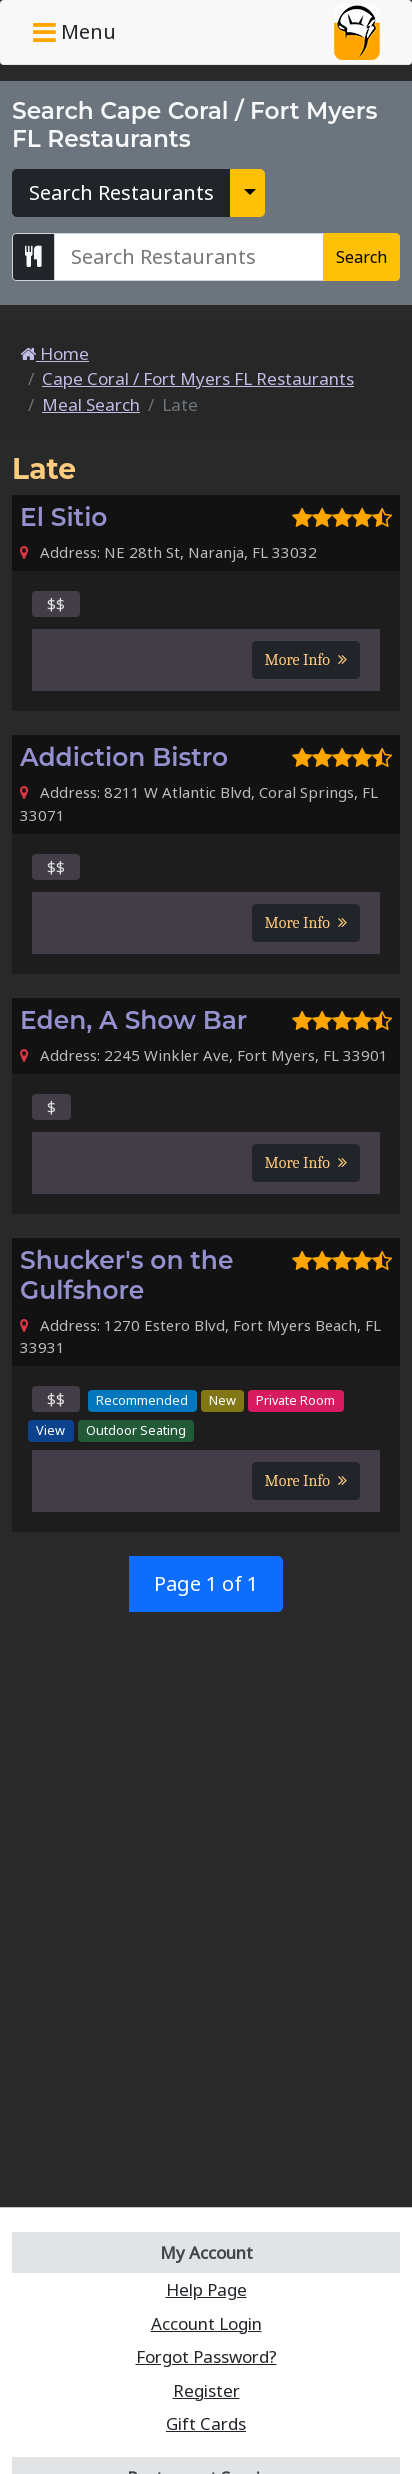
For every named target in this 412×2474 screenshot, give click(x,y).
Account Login (206, 2323)
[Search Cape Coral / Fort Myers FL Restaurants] (189, 257)
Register (206, 2390)
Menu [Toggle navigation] (74, 31)
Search (361, 257)
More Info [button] (306, 660)
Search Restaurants (121, 192)
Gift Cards (206, 2423)
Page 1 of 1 (206, 1583)
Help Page (206, 2289)
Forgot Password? (206, 2356)
